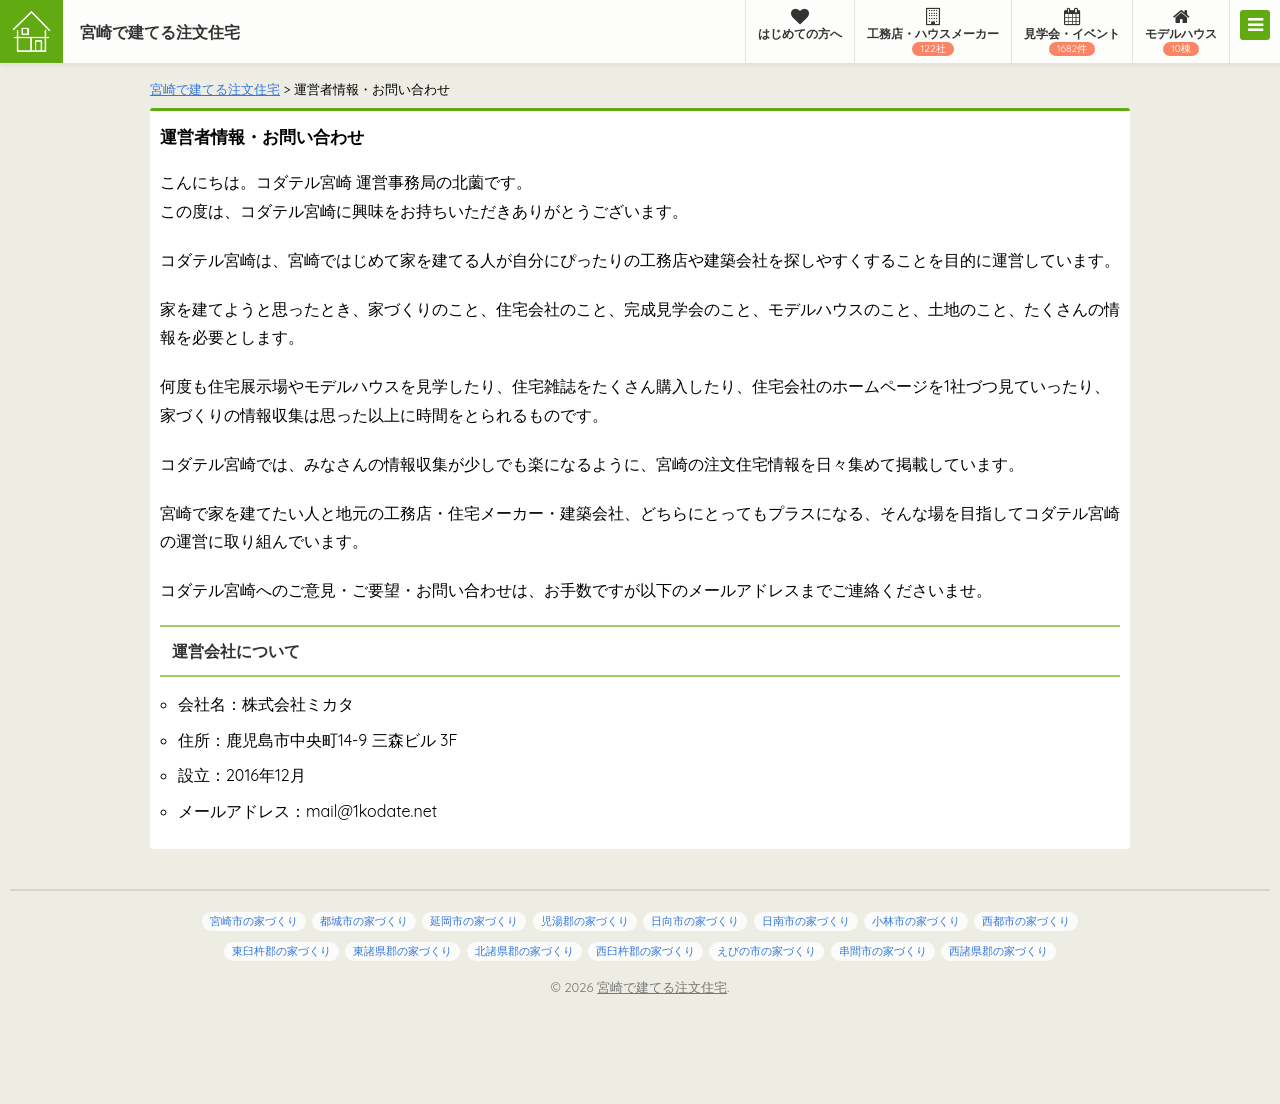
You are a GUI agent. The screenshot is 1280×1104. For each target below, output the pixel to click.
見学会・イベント (1072, 32)
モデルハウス (1181, 32)
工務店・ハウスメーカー (933, 32)
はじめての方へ (800, 24)
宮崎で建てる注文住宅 (160, 32)
